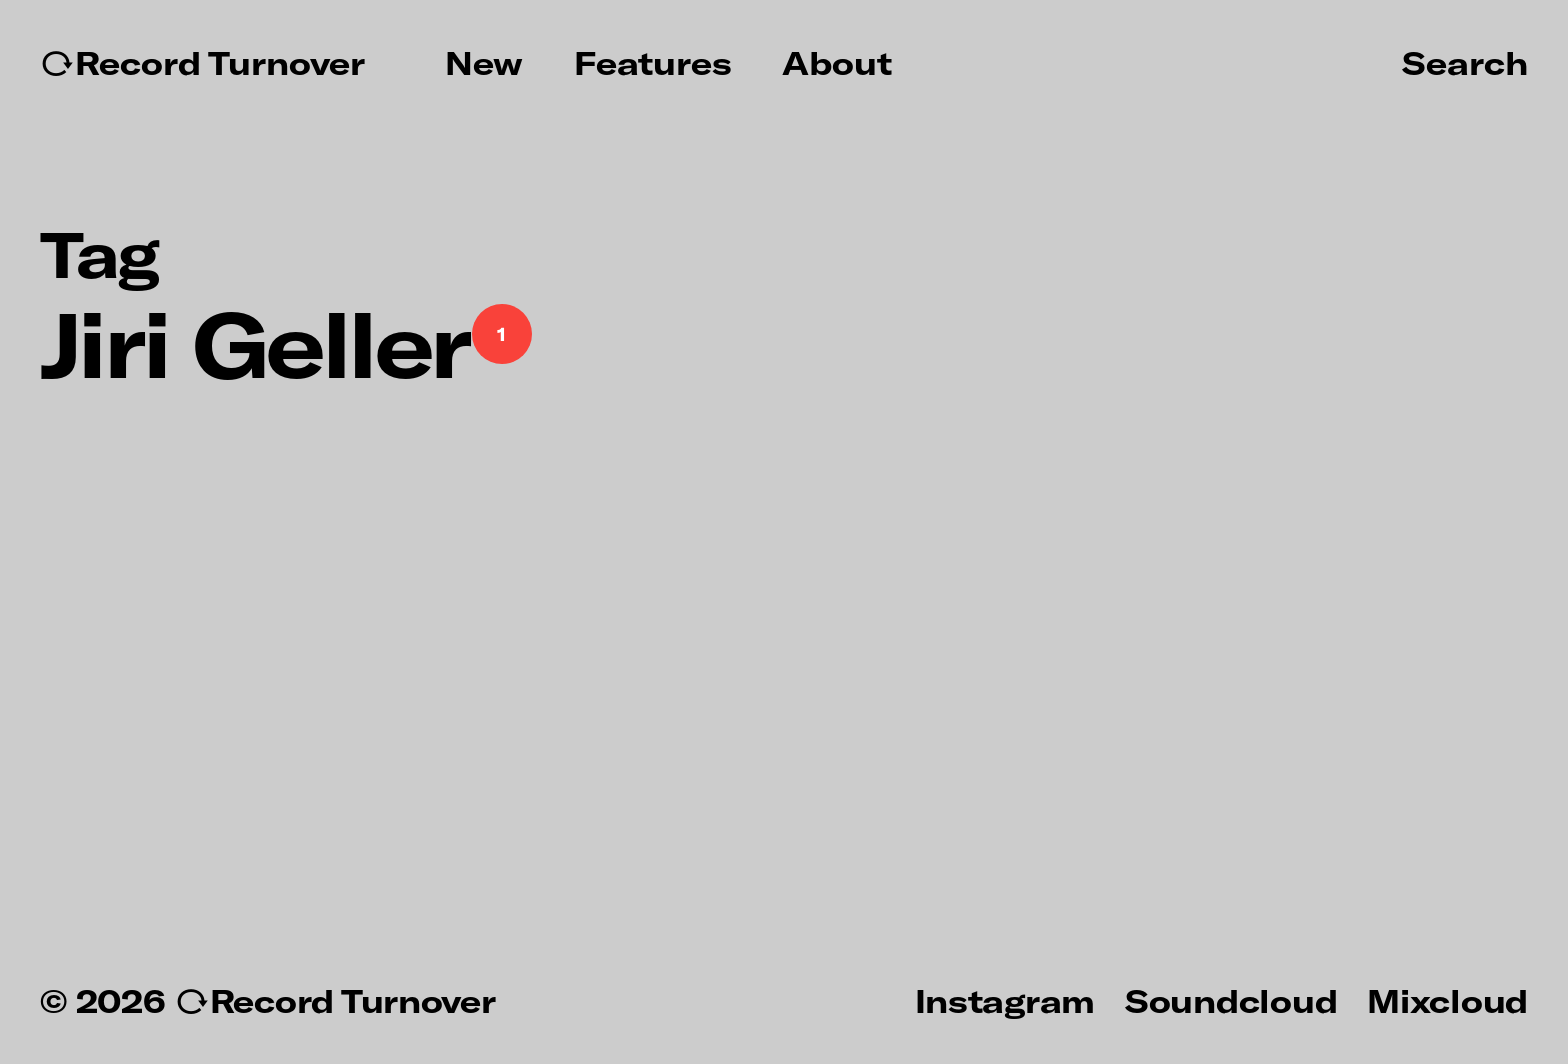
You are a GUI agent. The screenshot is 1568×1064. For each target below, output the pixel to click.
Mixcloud (1447, 1000)
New (484, 63)
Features (653, 63)
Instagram (1005, 1000)
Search (1465, 62)
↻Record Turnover (202, 63)
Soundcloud (1231, 1000)
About (837, 63)
